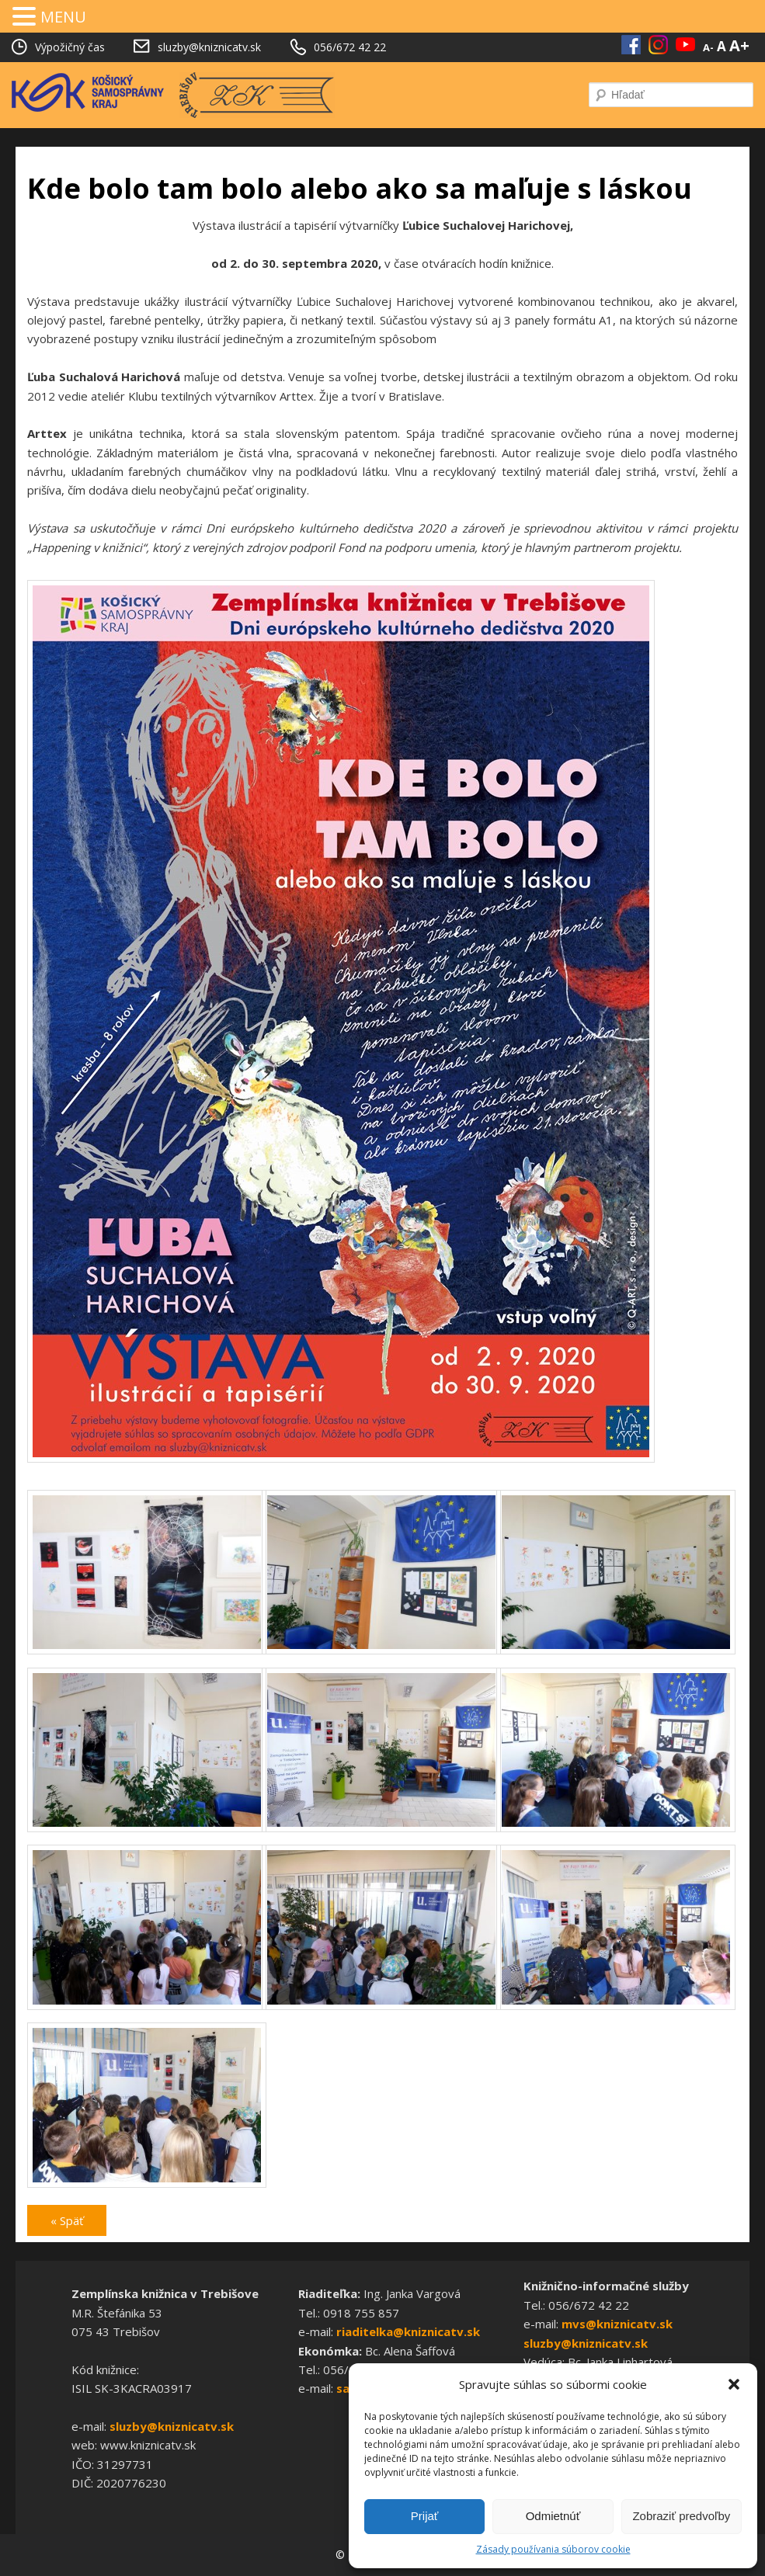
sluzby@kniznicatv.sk (172, 2426)
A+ (739, 45)
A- (708, 47)
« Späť (66, 2220)
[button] (734, 2384)
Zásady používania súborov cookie (553, 2549)
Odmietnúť (553, 2515)
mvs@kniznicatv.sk (617, 2323)
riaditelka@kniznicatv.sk (408, 2331)
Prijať (425, 2515)
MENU (63, 16)
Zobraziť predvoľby (681, 2515)
